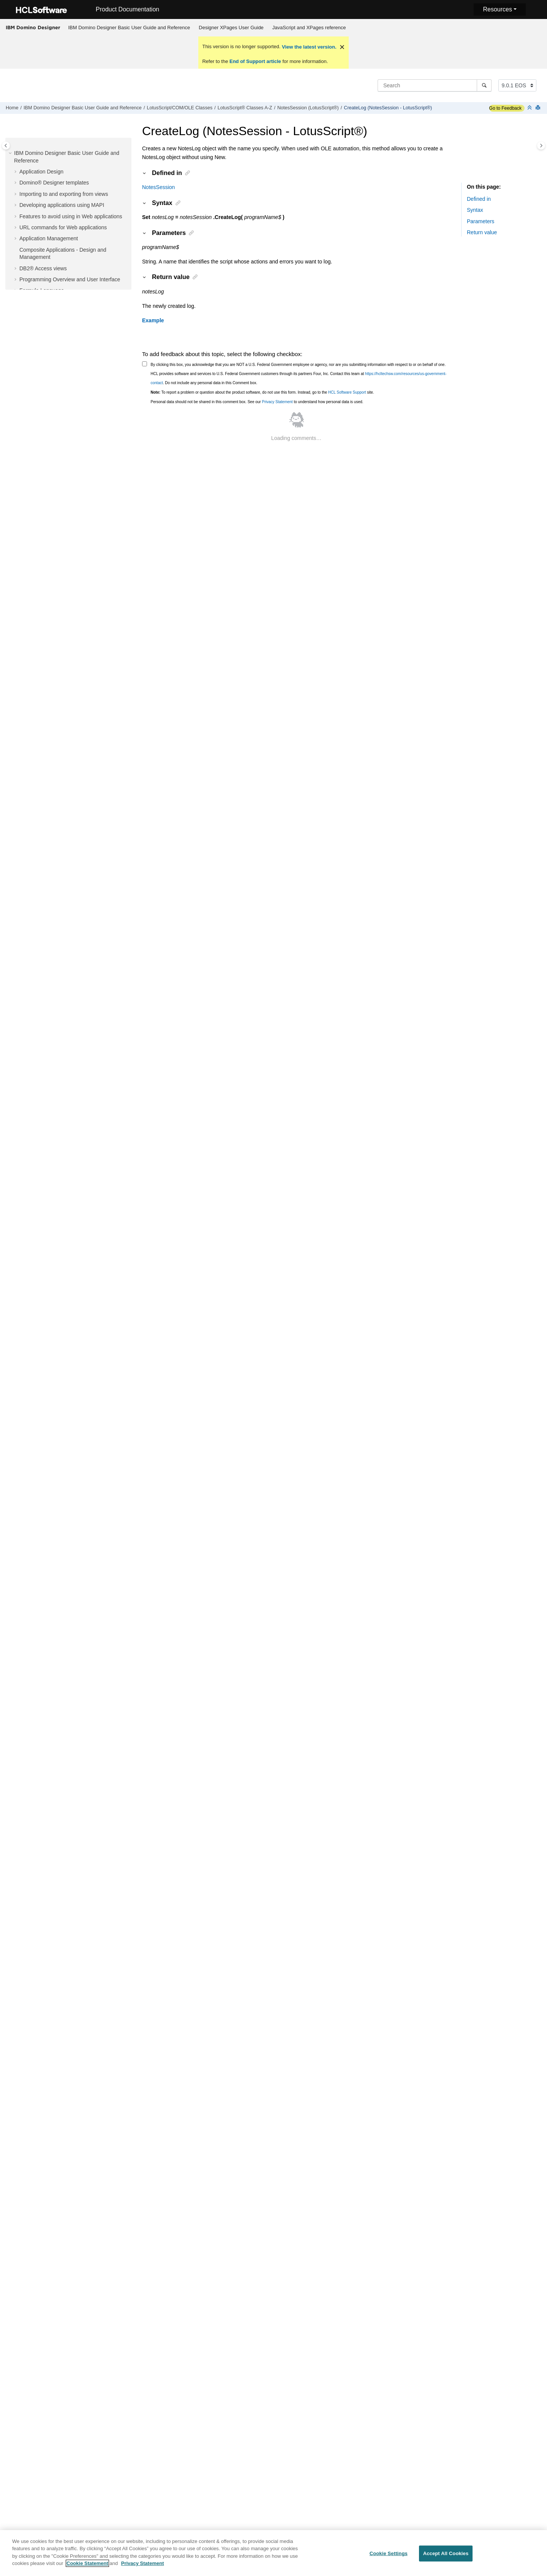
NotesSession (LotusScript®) (308, 107)
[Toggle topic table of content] (541, 146)
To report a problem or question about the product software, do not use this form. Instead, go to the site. (262, 392)
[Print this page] (538, 108)
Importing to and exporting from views (63, 194)
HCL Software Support (347, 392)
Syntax (475, 210)
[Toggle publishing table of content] (6, 146)
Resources (497, 9)
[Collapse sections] (530, 108)
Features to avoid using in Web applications (70, 216)
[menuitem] (129, 27)
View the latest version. (308, 47)
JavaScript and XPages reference (309, 27)
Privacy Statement (277, 402)
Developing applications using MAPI (61, 205)
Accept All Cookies (446, 2557)
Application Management (48, 238)
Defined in (479, 199)
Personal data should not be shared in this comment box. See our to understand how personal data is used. (257, 402)
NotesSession (158, 187)
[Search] (484, 85)
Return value (482, 232)
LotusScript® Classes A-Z (245, 107)
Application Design (41, 172)
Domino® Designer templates (54, 183)
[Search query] (435, 85)
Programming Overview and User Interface (69, 279)
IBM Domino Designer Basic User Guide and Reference (129, 27)
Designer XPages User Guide (231, 27)
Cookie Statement (87, 2567)
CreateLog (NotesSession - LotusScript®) (388, 107)
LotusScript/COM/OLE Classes (179, 107)
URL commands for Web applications (63, 227)
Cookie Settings (389, 2557)
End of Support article (255, 61)
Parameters (480, 221)
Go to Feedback (505, 108)
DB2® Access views (43, 268)
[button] (11, 153)
